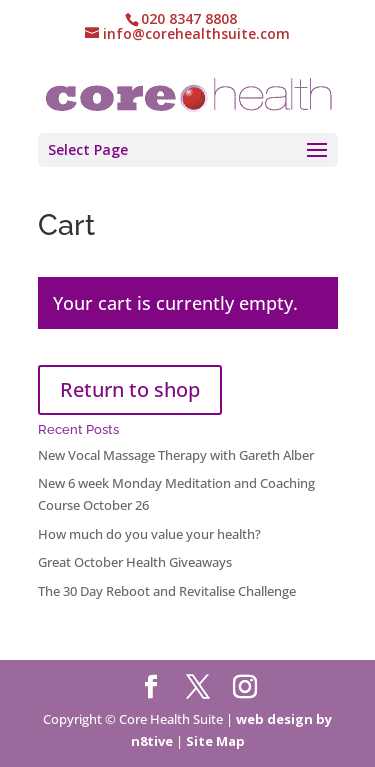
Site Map (215, 741)
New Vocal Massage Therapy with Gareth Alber (176, 455)
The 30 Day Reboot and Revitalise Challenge (167, 591)
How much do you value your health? (149, 534)
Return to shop (130, 389)
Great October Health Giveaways (135, 562)
